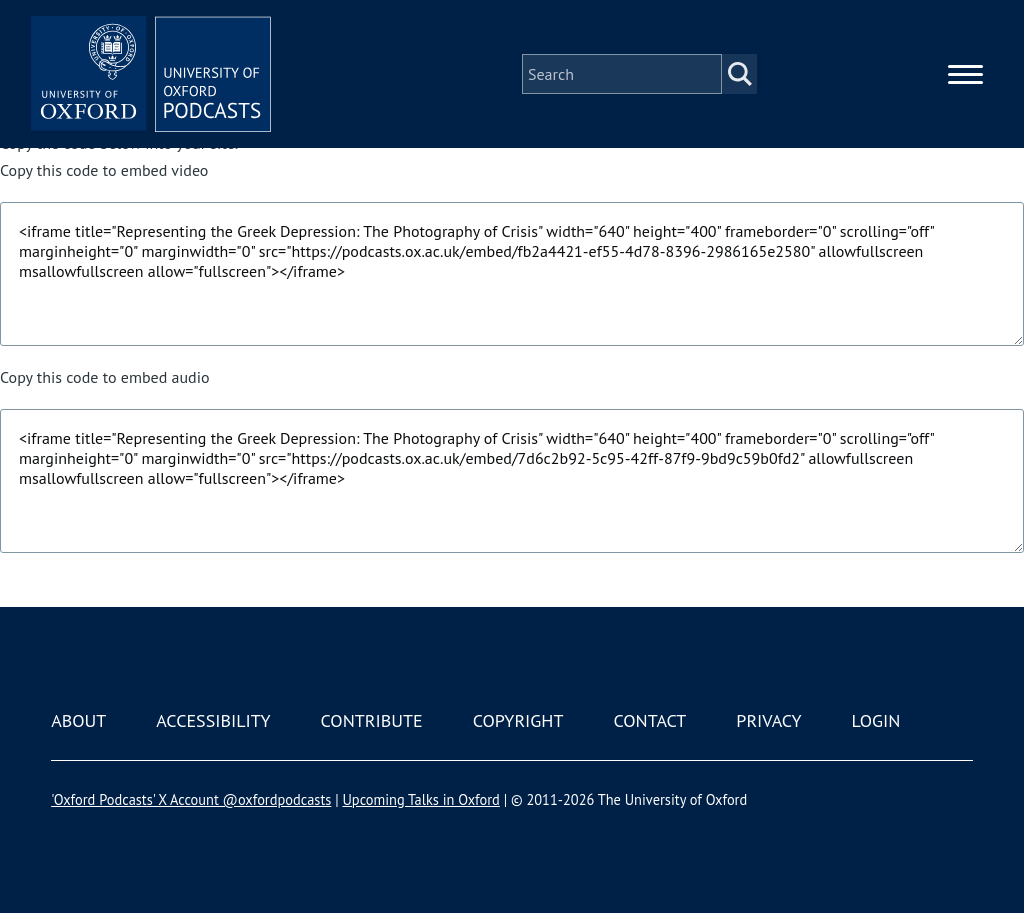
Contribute (372, 720)
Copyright (518, 720)
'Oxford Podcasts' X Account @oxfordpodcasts (191, 799)
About (78, 720)
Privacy (768, 720)
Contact (649, 720)
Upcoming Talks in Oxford (420, 799)
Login (876, 720)
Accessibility (213, 720)
